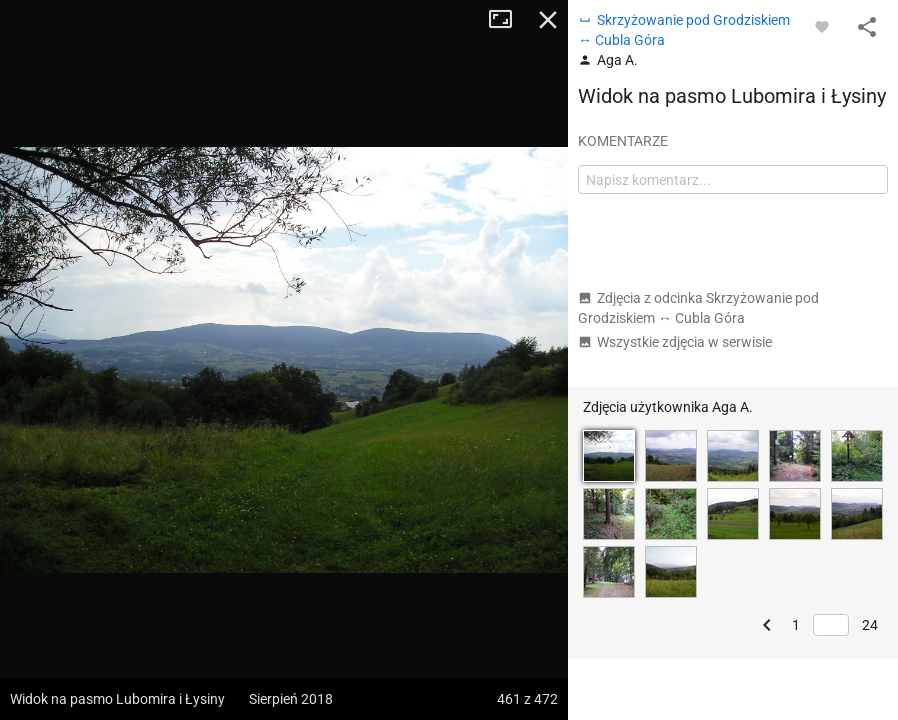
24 (870, 625)
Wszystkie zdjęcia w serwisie (675, 342)
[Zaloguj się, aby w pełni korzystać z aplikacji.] (822, 26)
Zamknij (548, 20)
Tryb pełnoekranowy (508, 20)
